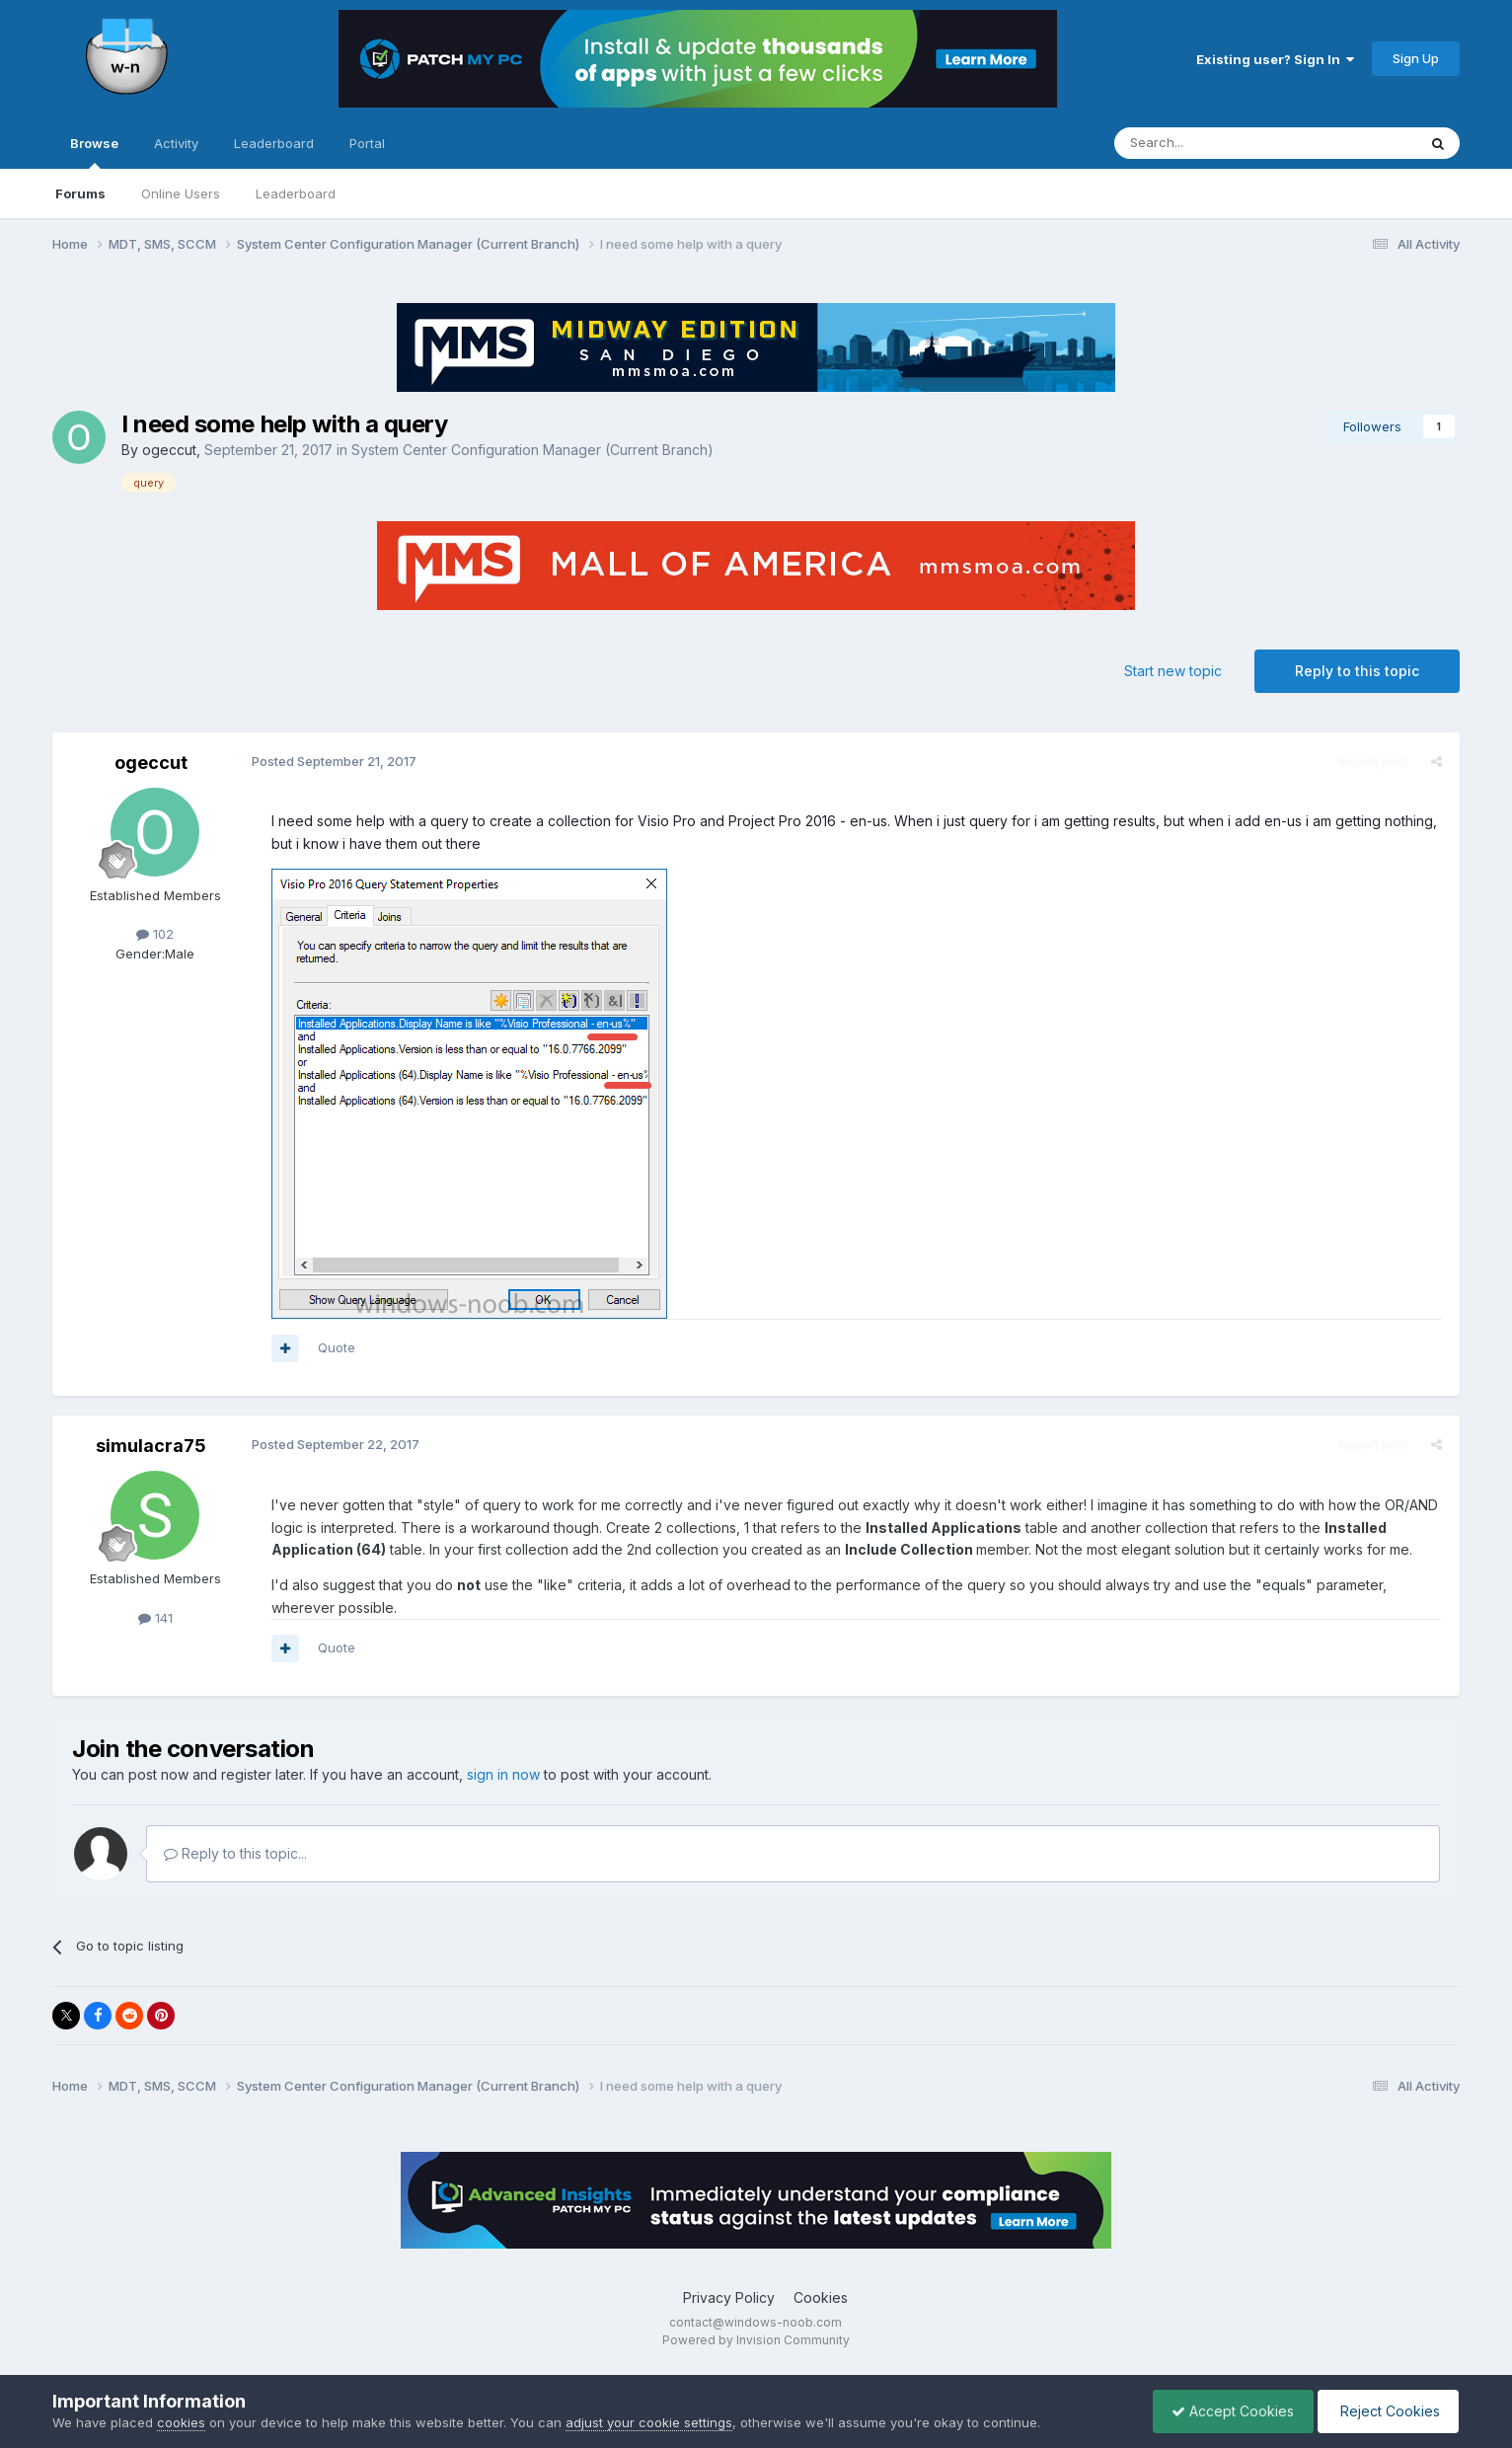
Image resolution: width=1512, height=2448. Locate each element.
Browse (94, 152)
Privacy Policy (729, 2297)
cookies (181, 2422)
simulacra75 (151, 1445)
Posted (332, 761)
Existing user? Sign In (1275, 59)
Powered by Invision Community (756, 2340)
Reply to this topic (1357, 670)
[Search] (1215, 143)
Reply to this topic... (235, 1853)
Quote (334, 1347)
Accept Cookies (1228, 2411)
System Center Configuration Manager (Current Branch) (532, 449)
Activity (176, 143)
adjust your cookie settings (649, 2422)
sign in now (503, 1774)
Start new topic (1173, 670)
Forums (80, 193)
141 (155, 1618)
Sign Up (1416, 58)
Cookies (821, 2297)
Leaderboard (296, 193)
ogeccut (169, 449)
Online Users (180, 193)
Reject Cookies (1386, 2411)
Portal (367, 143)
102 (155, 934)
